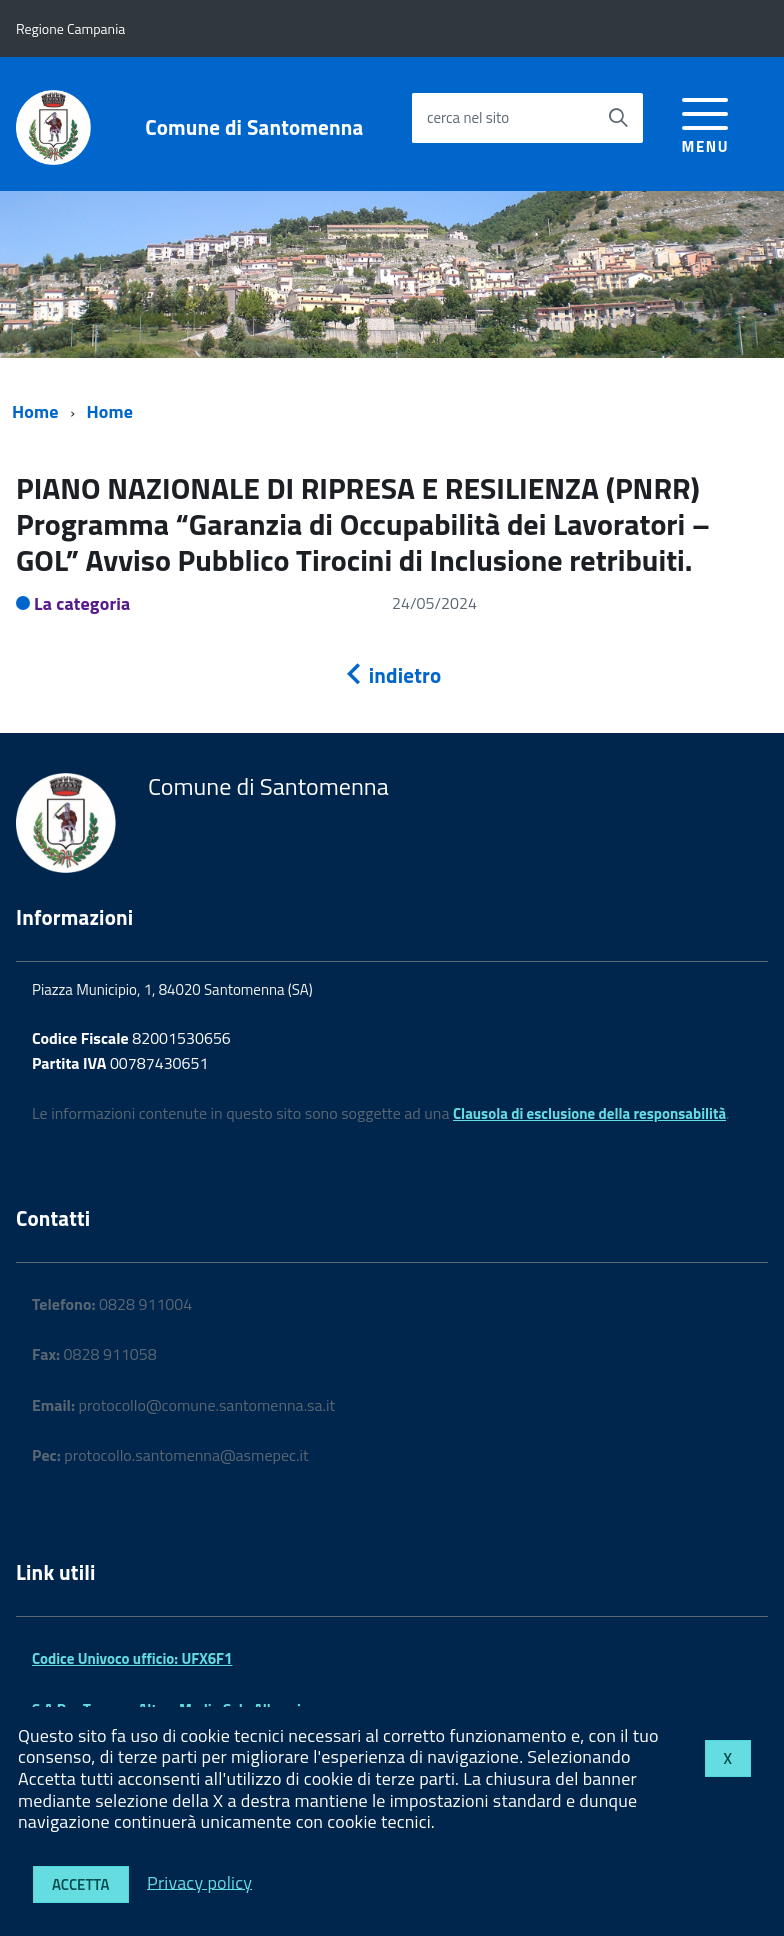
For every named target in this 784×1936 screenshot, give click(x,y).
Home (35, 411)
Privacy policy (199, 1881)
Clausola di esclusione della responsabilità (589, 1113)
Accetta (81, 1884)
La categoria (82, 603)
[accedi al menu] (705, 122)
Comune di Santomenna (254, 127)
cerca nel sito (468, 117)
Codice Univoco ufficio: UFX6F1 (132, 1658)
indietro (392, 675)
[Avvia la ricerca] (618, 118)
